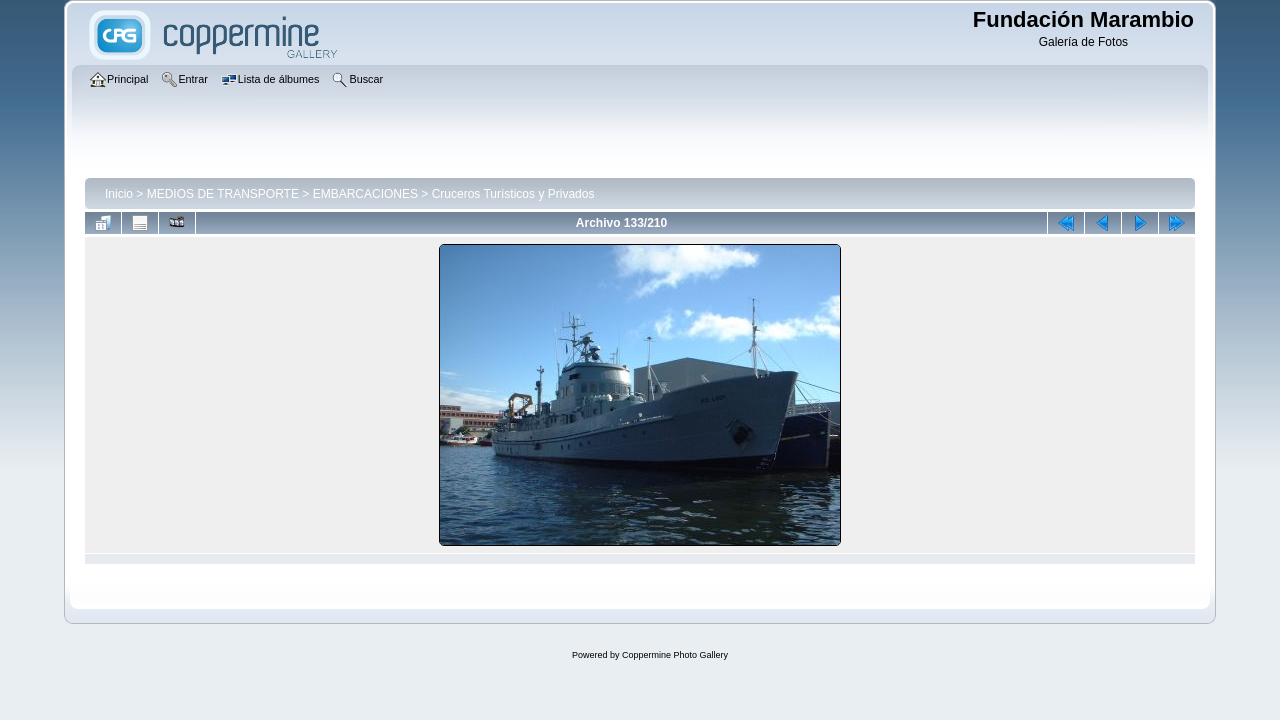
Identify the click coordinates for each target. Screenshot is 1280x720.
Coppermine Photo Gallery (675, 655)
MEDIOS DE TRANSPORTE (223, 194)
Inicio (119, 194)
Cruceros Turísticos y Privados (513, 194)
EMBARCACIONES (365, 194)
